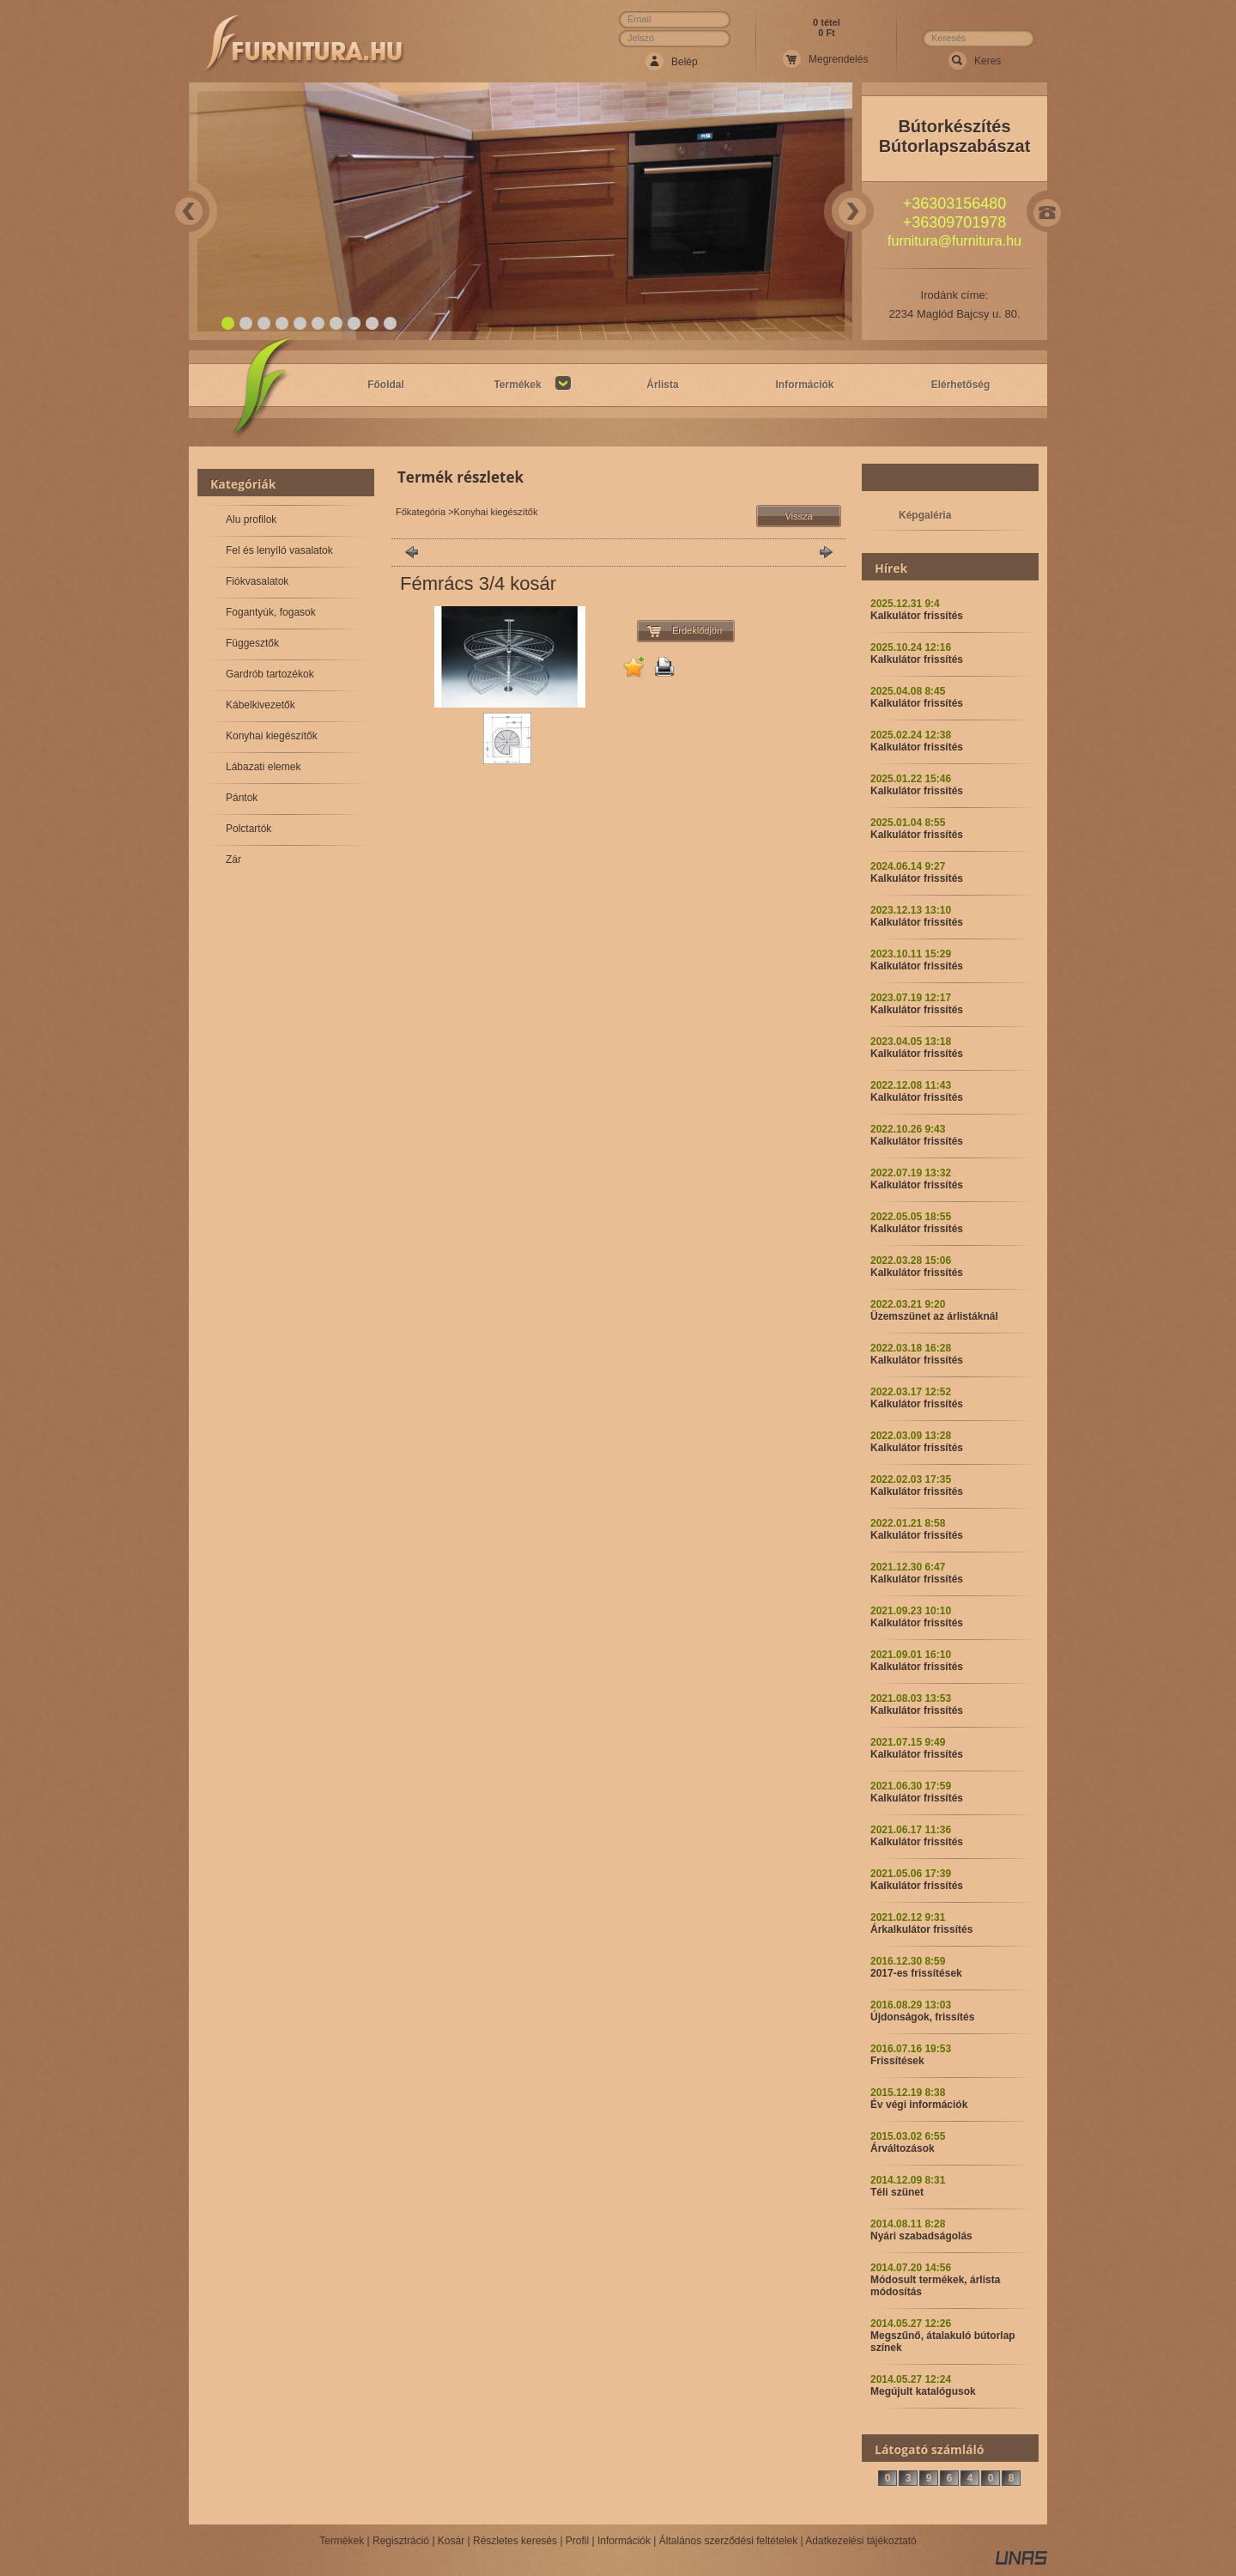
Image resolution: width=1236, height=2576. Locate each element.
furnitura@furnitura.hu (954, 241)
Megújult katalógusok (923, 2391)
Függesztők (252, 643)
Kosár (451, 2541)
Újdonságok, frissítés (922, 2017)
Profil (577, 2541)
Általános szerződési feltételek (728, 2541)
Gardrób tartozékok (270, 674)
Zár (233, 860)
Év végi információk (918, 2105)
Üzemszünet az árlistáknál (934, 1316)
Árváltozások (902, 2148)
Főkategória (420, 512)
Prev (188, 211)
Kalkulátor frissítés (916, 616)
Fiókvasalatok (257, 581)
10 (391, 324)
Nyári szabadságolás (921, 2236)
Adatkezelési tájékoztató (860, 2541)
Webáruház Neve (305, 43)
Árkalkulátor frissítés (921, 1929)
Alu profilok (251, 519)
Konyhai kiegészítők (272, 736)
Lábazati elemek (263, 767)
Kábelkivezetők (260, 705)
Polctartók (248, 829)
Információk (624, 2541)
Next (852, 211)
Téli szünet (897, 2192)
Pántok (242, 798)
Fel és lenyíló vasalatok (279, 550)
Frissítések (897, 2061)
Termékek (341, 2541)
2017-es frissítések (916, 1973)
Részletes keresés (515, 2541)
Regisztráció (401, 2541)
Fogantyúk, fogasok (271, 612)
